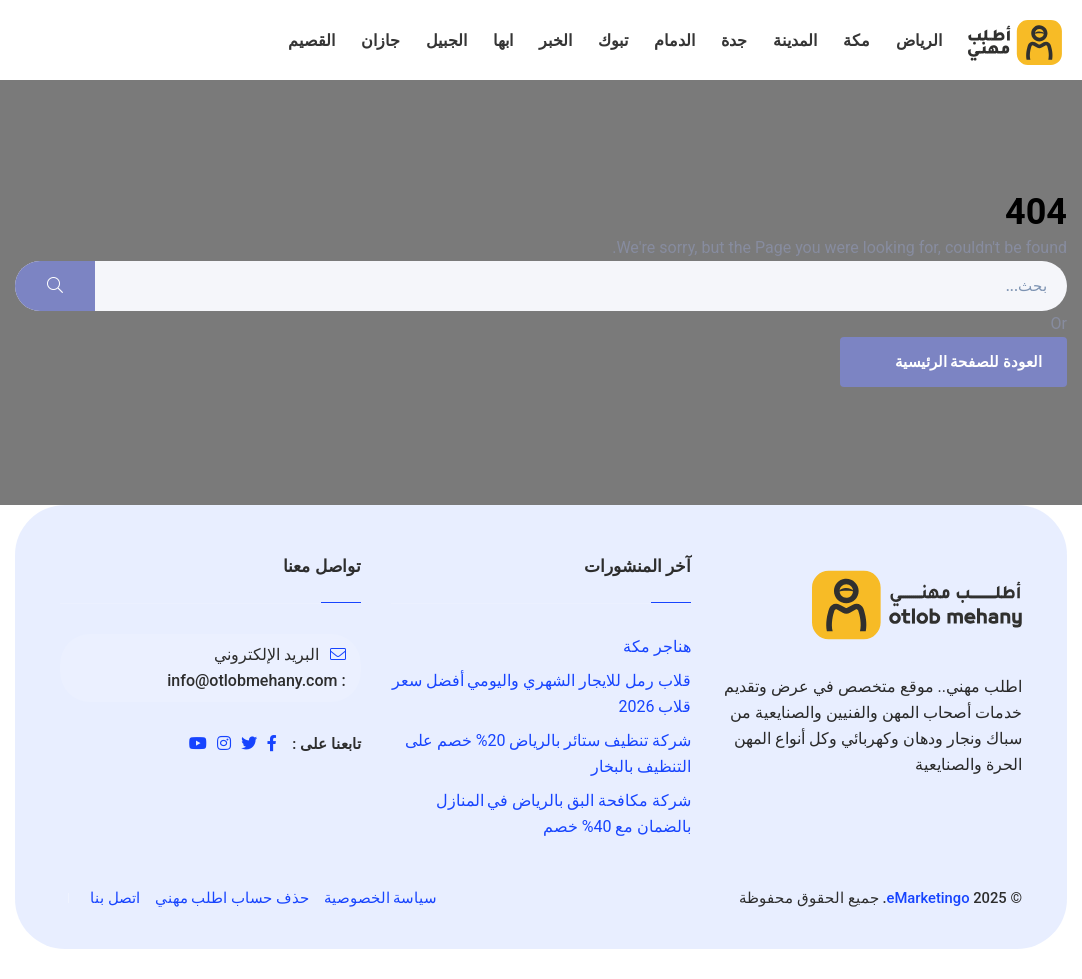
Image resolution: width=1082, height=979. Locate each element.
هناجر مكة (657, 646)
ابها (503, 40)
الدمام (674, 40)
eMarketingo (928, 898)
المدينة (795, 40)
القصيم (311, 40)
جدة (734, 40)
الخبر (555, 40)
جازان (380, 40)
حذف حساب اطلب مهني (232, 898)
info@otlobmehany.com (252, 680)
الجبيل (446, 40)
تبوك (613, 40)
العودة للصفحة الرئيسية (951, 362)
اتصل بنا (115, 898)
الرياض (919, 40)
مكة (856, 40)
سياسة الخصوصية (381, 898)
